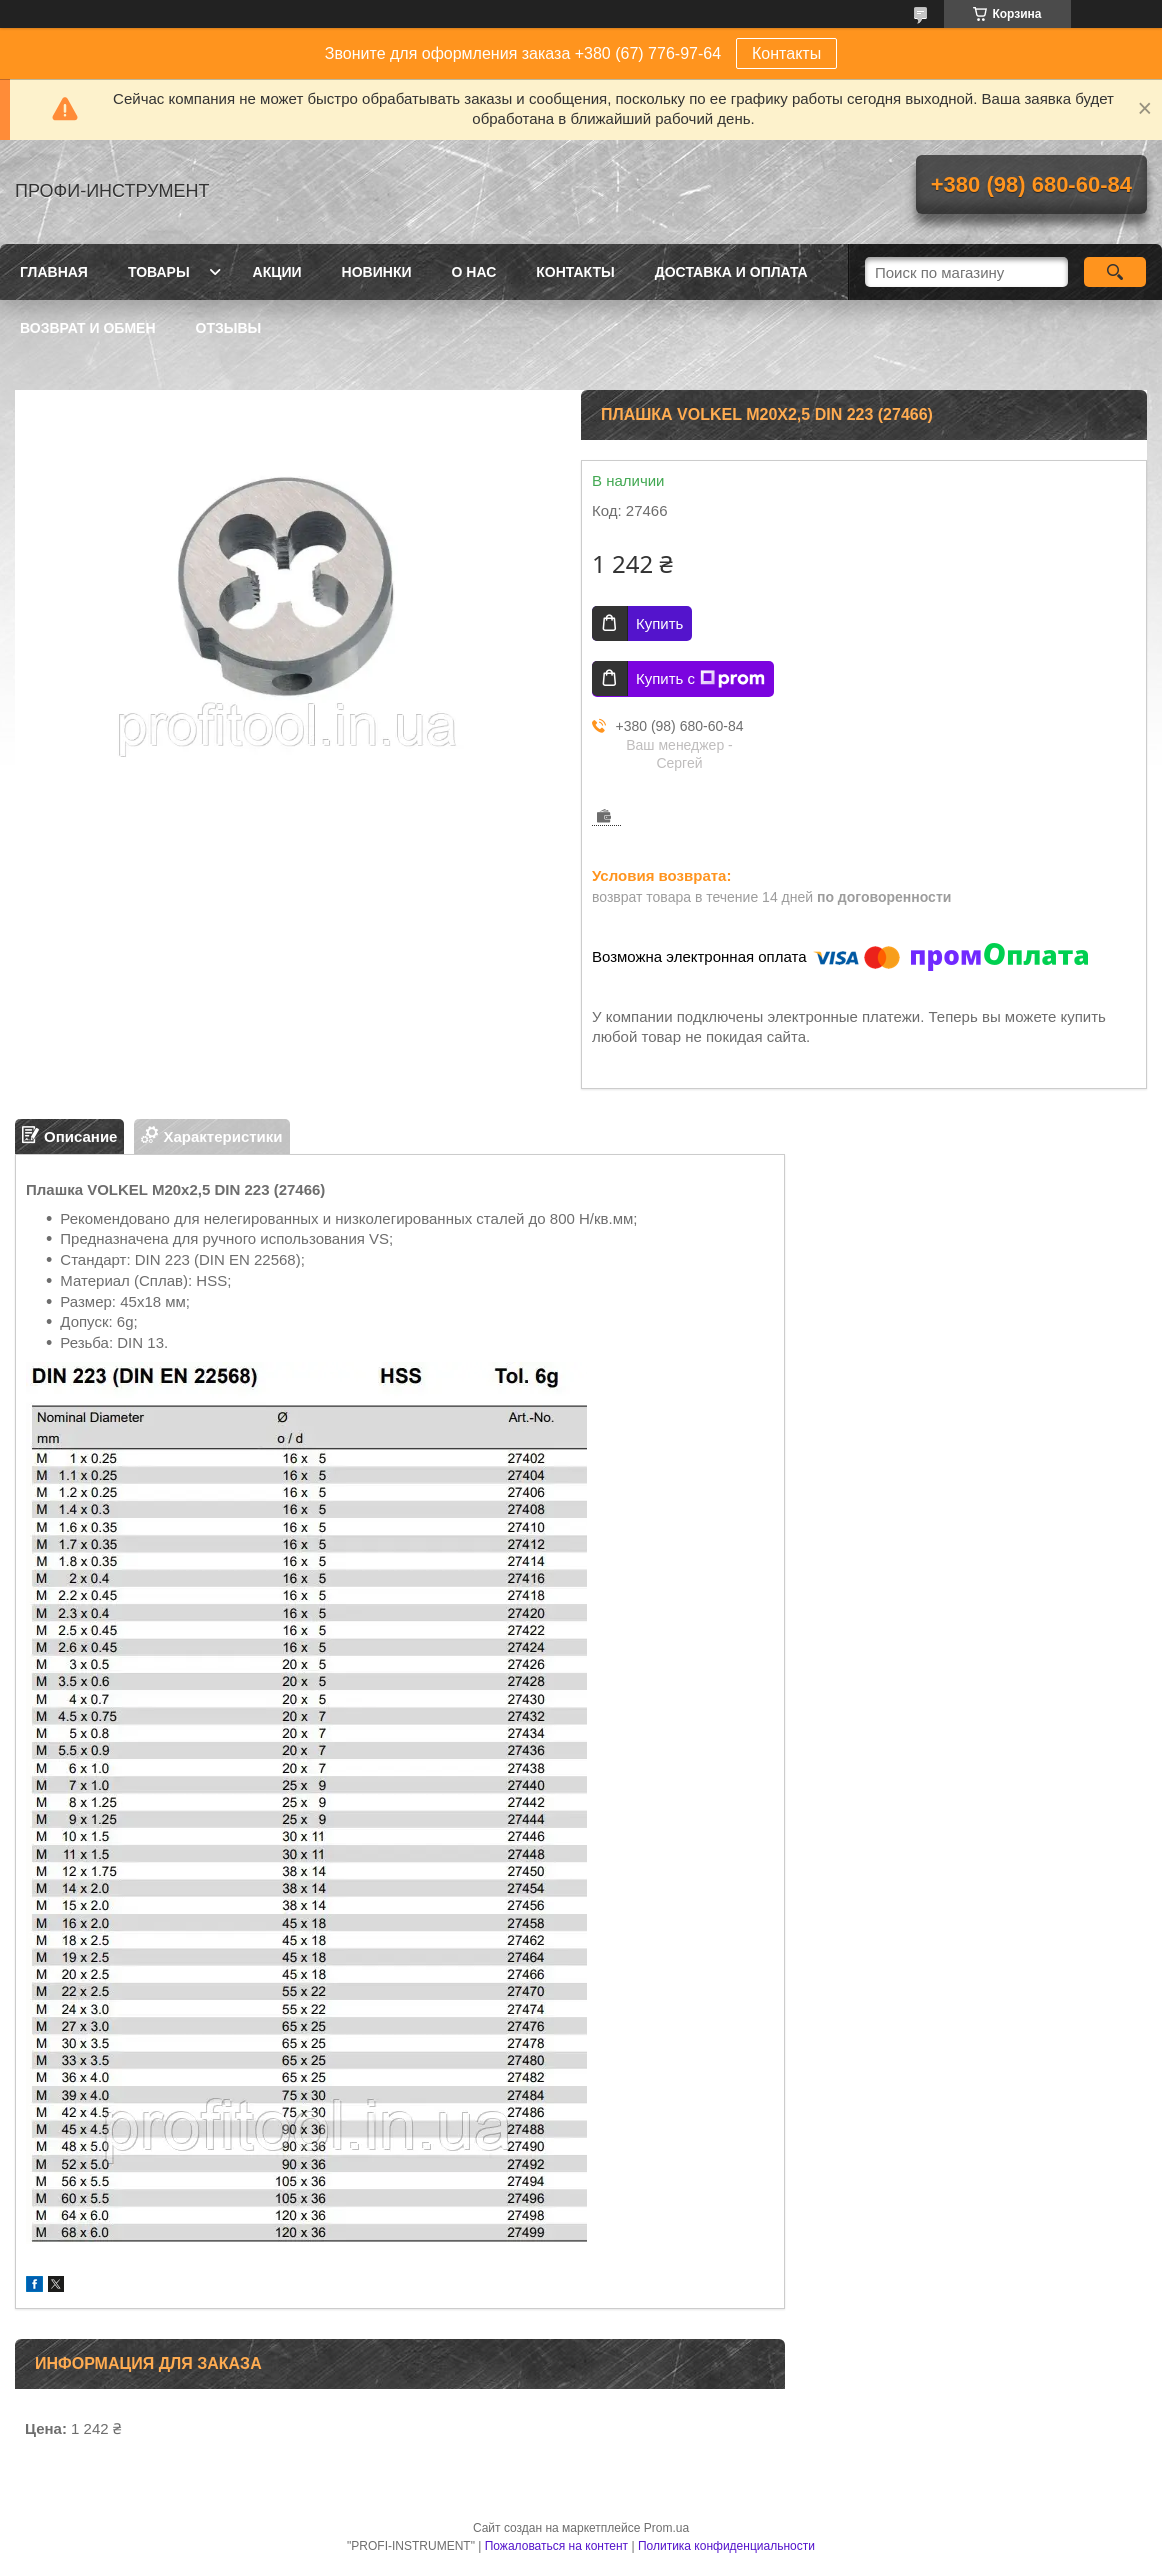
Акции (277, 272)
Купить (659, 623)
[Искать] (1115, 272)
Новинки (377, 272)
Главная (54, 272)
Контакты (786, 53)
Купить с (700, 679)
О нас (474, 272)
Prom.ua (666, 2528)
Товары (159, 272)
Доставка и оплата (731, 272)
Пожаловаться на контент (556, 2546)
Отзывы (229, 328)
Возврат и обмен (88, 328)
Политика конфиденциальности (726, 2546)
